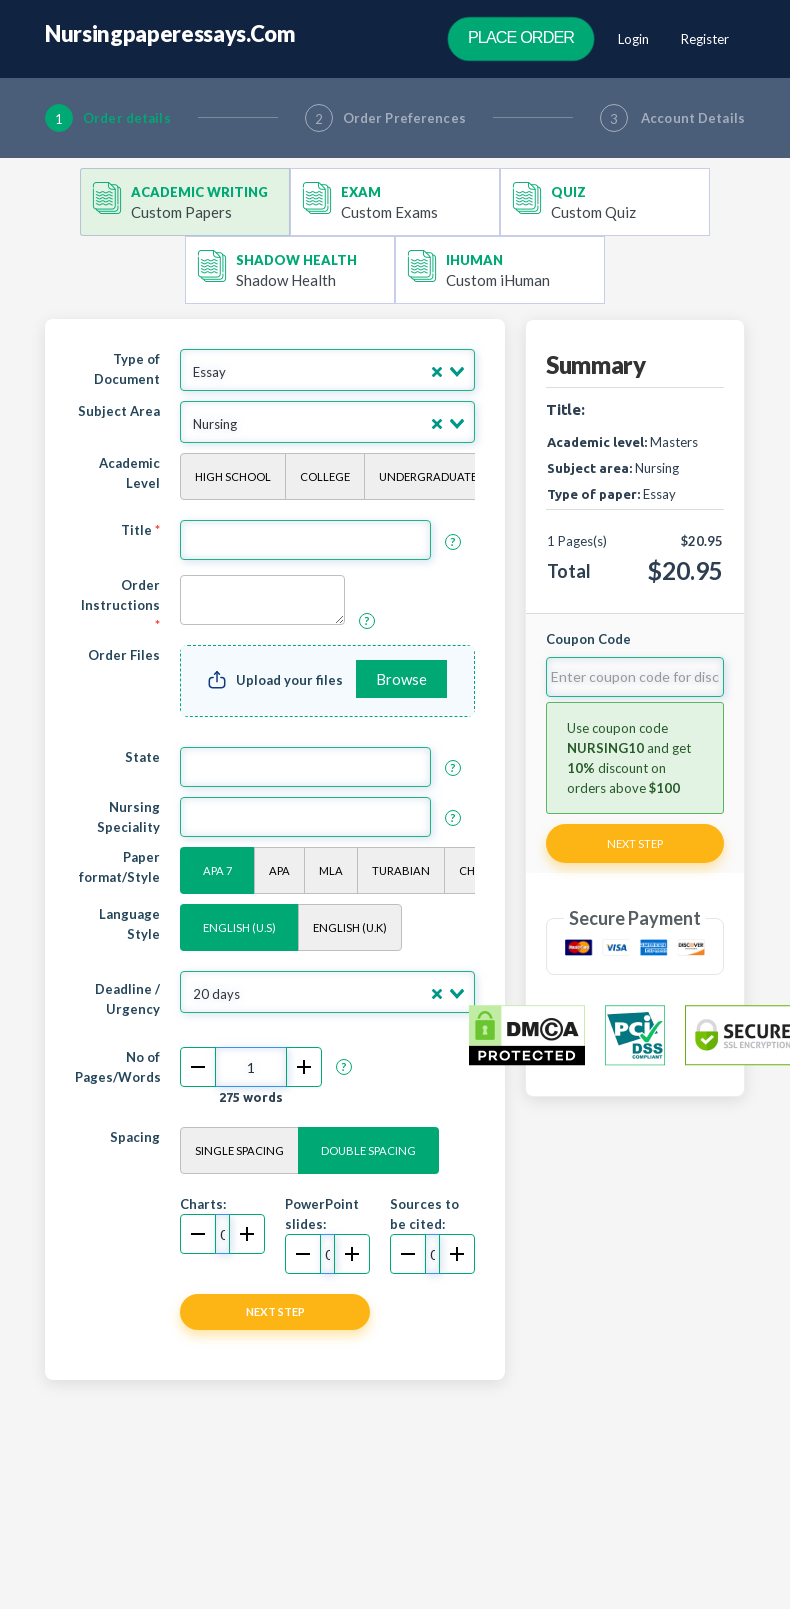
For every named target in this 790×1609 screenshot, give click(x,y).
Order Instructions (120, 605)
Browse (401, 679)
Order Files (124, 655)
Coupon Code (588, 639)
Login (633, 39)
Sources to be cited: (424, 1214)
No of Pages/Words (118, 1067)
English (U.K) (350, 927)
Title (140, 530)
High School (233, 476)
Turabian (401, 870)
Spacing (135, 1137)
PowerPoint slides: (322, 1214)
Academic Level (129, 473)
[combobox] (327, 370)
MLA (331, 870)
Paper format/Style (119, 867)
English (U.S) (239, 927)
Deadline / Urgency (127, 999)
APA (279, 870)
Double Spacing (368, 1150)
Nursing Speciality (128, 817)
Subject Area (119, 411)
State (142, 757)
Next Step (635, 843)
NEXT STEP (275, 1311)
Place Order (521, 38)
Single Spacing (239, 1150)
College (325, 476)
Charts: (203, 1204)
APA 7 (217, 870)
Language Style (129, 924)
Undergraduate (428, 476)
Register (705, 39)
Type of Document (127, 369)
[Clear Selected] (437, 372)
